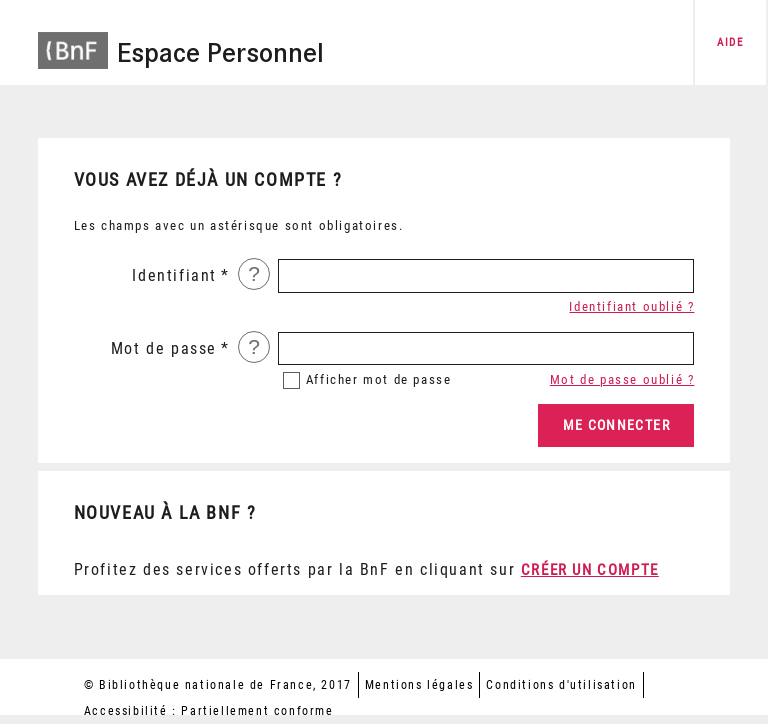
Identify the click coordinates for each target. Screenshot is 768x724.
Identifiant (174, 275)
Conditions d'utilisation (561, 685)
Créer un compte (590, 570)
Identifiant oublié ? (631, 306)
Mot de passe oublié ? (622, 379)
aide (730, 42)
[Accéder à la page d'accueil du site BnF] (73, 40)
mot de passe (379, 379)
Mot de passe (164, 348)
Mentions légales (419, 685)
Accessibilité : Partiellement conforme (209, 711)
